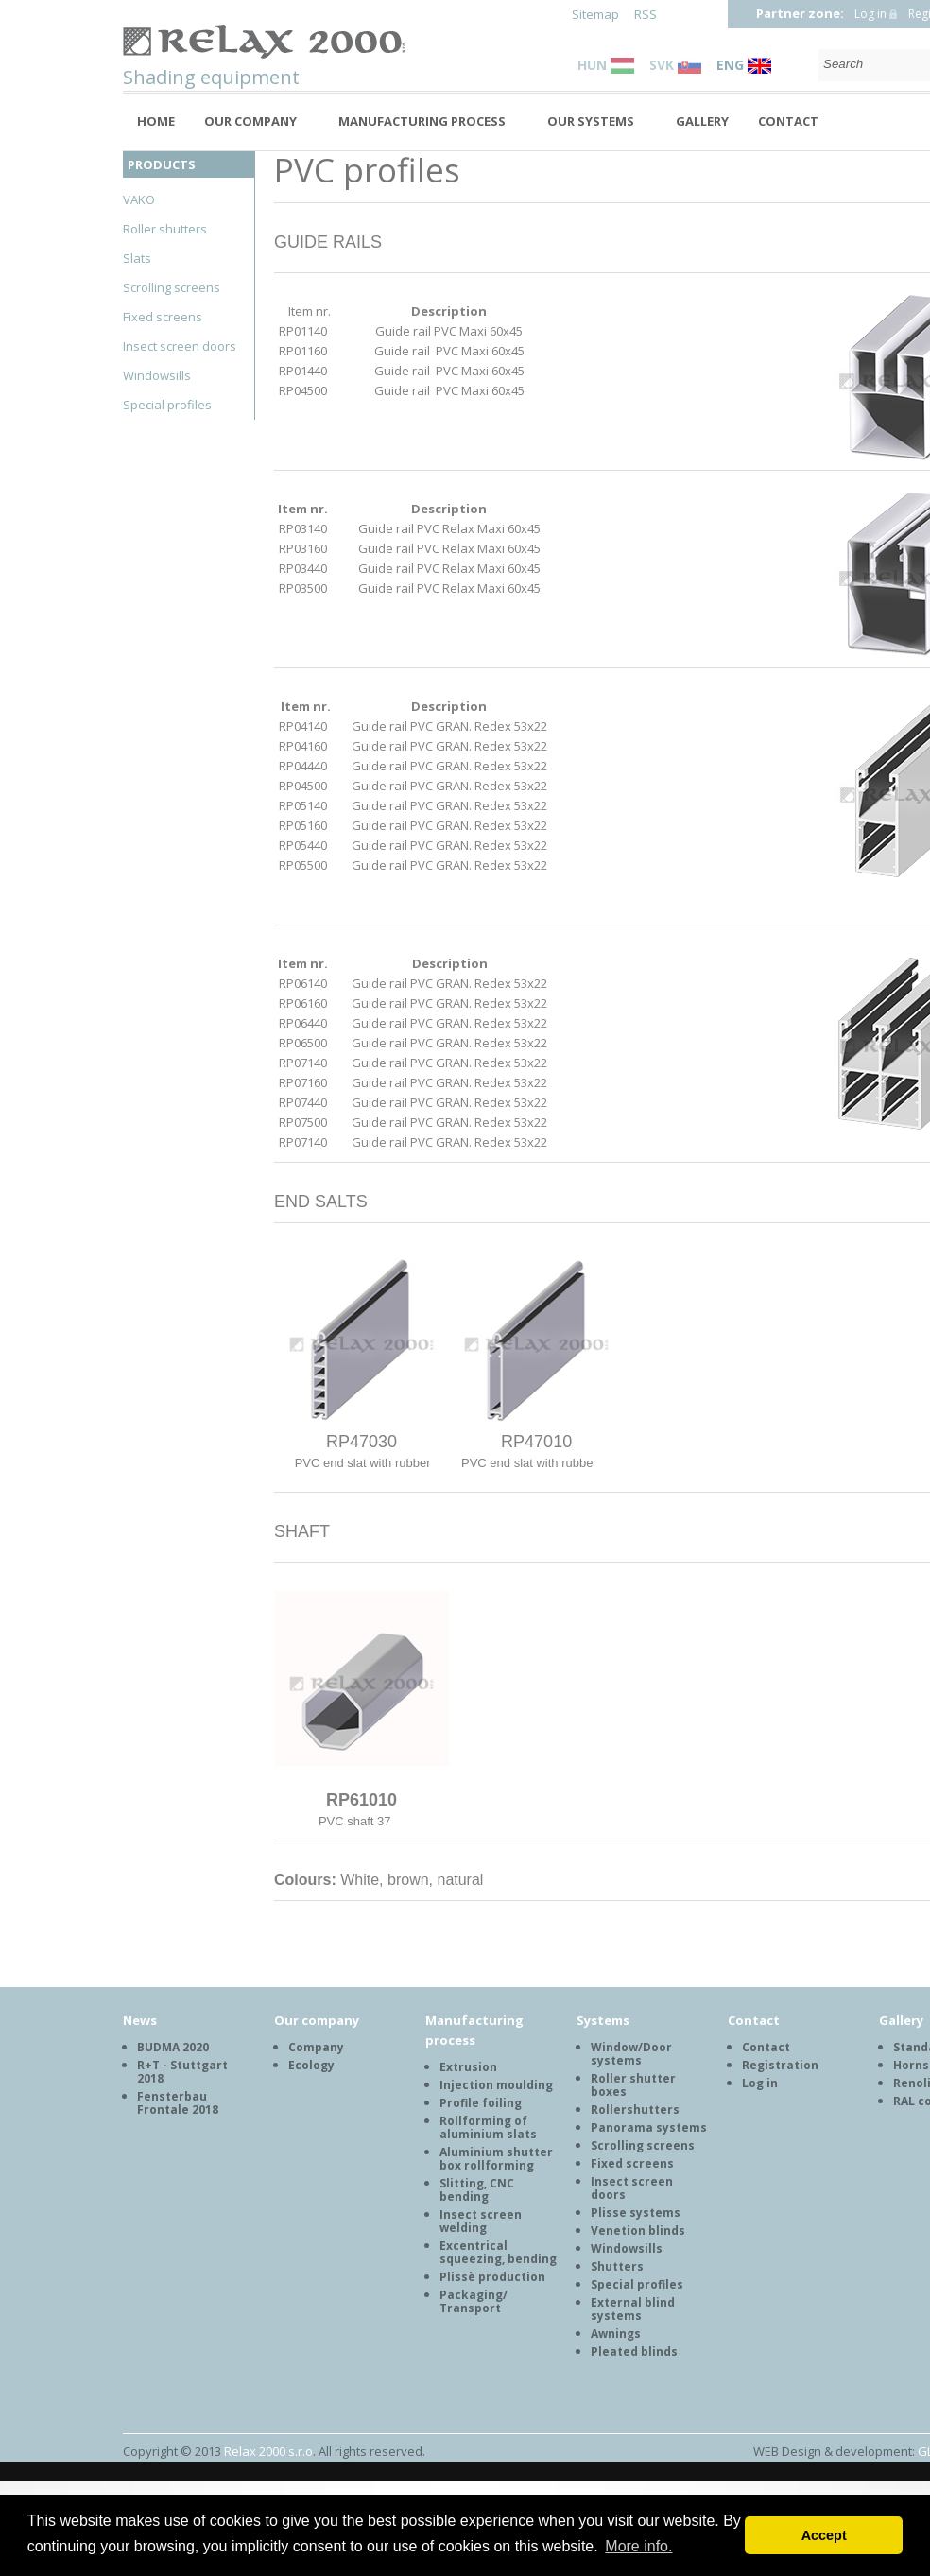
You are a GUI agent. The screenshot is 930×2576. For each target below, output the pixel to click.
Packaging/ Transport (473, 2301)
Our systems (590, 121)
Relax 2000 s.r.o (268, 2451)
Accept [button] (824, 2535)
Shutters (617, 2266)
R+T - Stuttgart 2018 (182, 2071)
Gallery (702, 121)
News (140, 2020)
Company (316, 2047)
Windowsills (157, 375)
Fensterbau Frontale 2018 (177, 2103)
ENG (743, 65)
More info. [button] (638, 2546)
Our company (250, 121)
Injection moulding (496, 2085)
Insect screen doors (179, 345)
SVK (675, 65)
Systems (603, 2020)
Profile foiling (480, 2103)
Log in (870, 14)
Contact (788, 121)
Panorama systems (649, 2127)
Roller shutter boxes (633, 2085)
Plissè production (492, 2277)
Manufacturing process (422, 121)
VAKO (139, 199)
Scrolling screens (171, 287)
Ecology (311, 2065)
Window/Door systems (631, 2053)
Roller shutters (165, 228)
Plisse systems (635, 2212)
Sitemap (595, 14)
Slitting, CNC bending (476, 2189)
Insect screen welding (480, 2221)
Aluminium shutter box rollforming (496, 2158)
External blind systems (633, 2309)
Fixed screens (162, 316)
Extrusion (468, 2067)
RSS (645, 14)
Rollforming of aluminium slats (488, 2127)
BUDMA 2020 (173, 2047)
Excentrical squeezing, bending (498, 2252)
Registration (780, 2065)
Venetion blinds (638, 2230)
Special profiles (167, 404)
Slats (137, 258)
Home (156, 121)
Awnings (616, 2333)
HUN (605, 65)
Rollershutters (635, 2109)
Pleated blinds (634, 2351)
